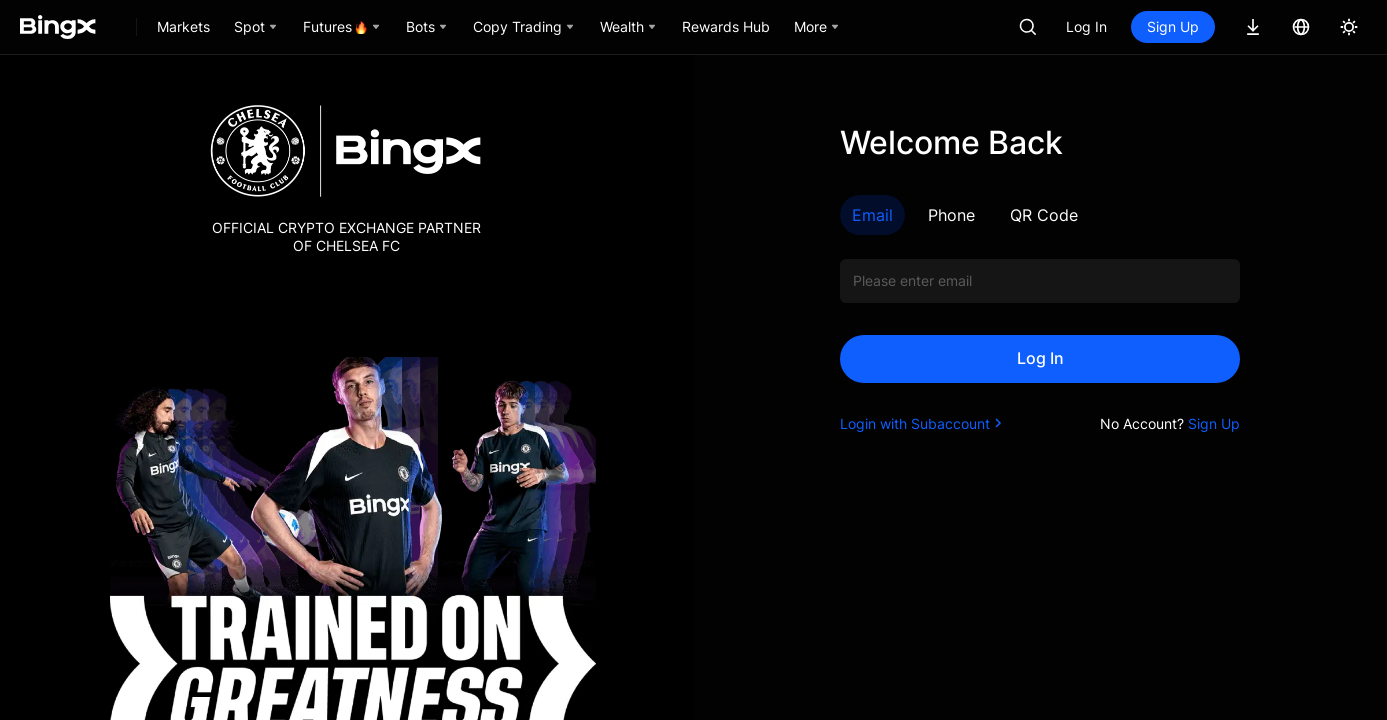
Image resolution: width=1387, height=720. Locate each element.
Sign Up (1173, 26)
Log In (1086, 26)
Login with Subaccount (923, 423)
